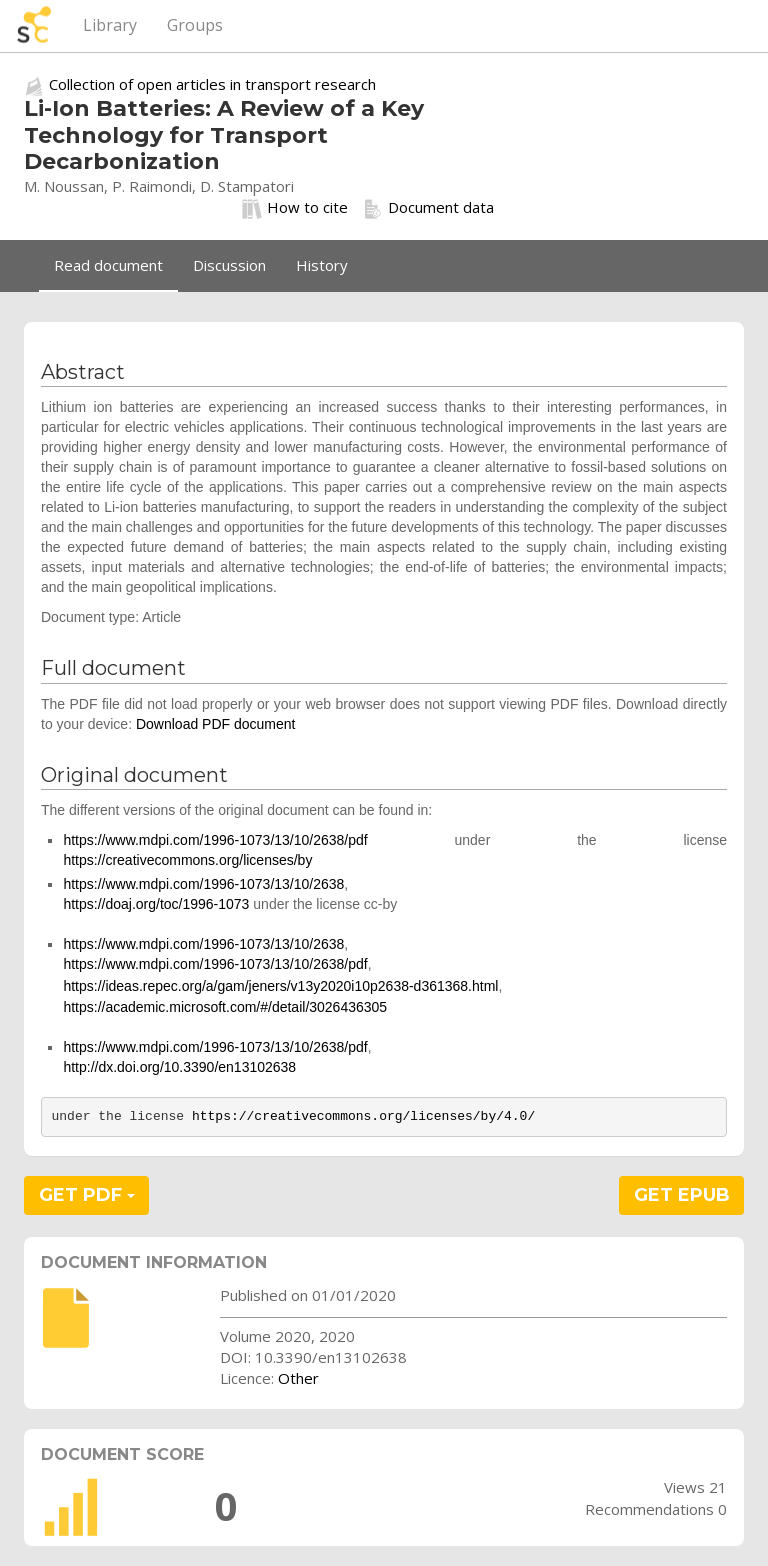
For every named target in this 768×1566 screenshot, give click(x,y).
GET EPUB (682, 1195)
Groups (195, 25)
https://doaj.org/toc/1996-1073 (156, 904)
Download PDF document (216, 724)
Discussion (229, 265)
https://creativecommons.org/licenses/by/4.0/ (363, 1116)
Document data (428, 208)
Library (110, 25)
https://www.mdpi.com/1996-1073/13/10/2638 (203, 884)
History (322, 265)
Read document (108, 265)
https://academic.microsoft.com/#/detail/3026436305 (225, 1007)
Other (298, 1378)
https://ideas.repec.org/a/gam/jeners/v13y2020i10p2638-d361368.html (280, 986)
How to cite (295, 208)
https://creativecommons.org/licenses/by (187, 860)
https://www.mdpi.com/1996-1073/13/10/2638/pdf (215, 840)
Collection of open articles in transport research (212, 84)
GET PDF (87, 1195)
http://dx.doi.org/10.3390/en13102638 (179, 1067)
